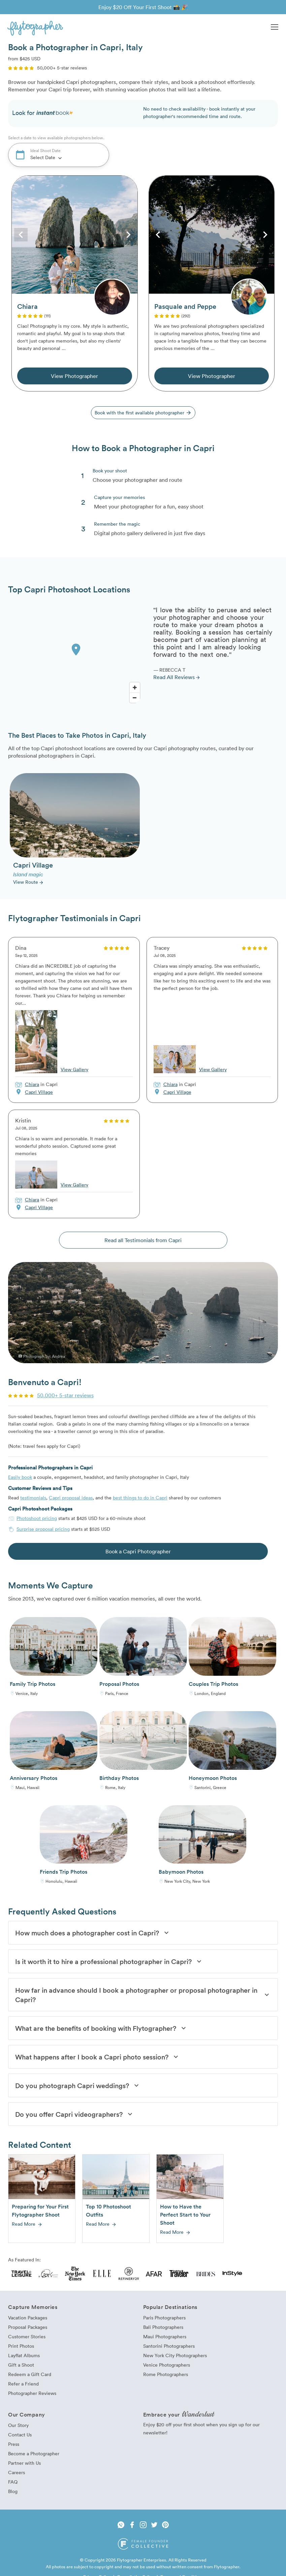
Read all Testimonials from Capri (143, 1240)
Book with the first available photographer (143, 412)
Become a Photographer (33, 2453)
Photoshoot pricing (37, 1518)
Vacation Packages (27, 2317)
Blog (13, 2491)
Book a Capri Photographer (138, 1551)
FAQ (13, 2482)
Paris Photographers (164, 2317)
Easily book (20, 1477)
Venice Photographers (166, 2365)
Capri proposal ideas (71, 1497)
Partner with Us (24, 2463)
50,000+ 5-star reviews (65, 1395)
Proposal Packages (27, 2327)
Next (128, 235)
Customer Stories (26, 2336)
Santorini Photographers (169, 2346)
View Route (28, 882)
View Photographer (74, 376)
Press (13, 2444)
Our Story (18, 2425)
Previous (21, 235)
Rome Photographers (165, 2374)
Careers (16, 2472)
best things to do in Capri (140, 1497)
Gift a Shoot (21, 2365)
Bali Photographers (163, 2327)
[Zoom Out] (135, 698)
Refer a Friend (23, 2383)
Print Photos (21, 2346)
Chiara (32, 1084)
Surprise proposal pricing (43, 1529)
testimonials (33, 1497)
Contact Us (20, 2434)
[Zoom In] (135, 687)
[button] (274, 27)
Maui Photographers (164, 2336)
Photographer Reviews (32, 2393)
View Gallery (74, 1069)
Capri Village (39, 1092)
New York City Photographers (175, 2355)
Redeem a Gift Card (29, 2374)
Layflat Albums (24, 2355)
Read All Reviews (176, 677)
